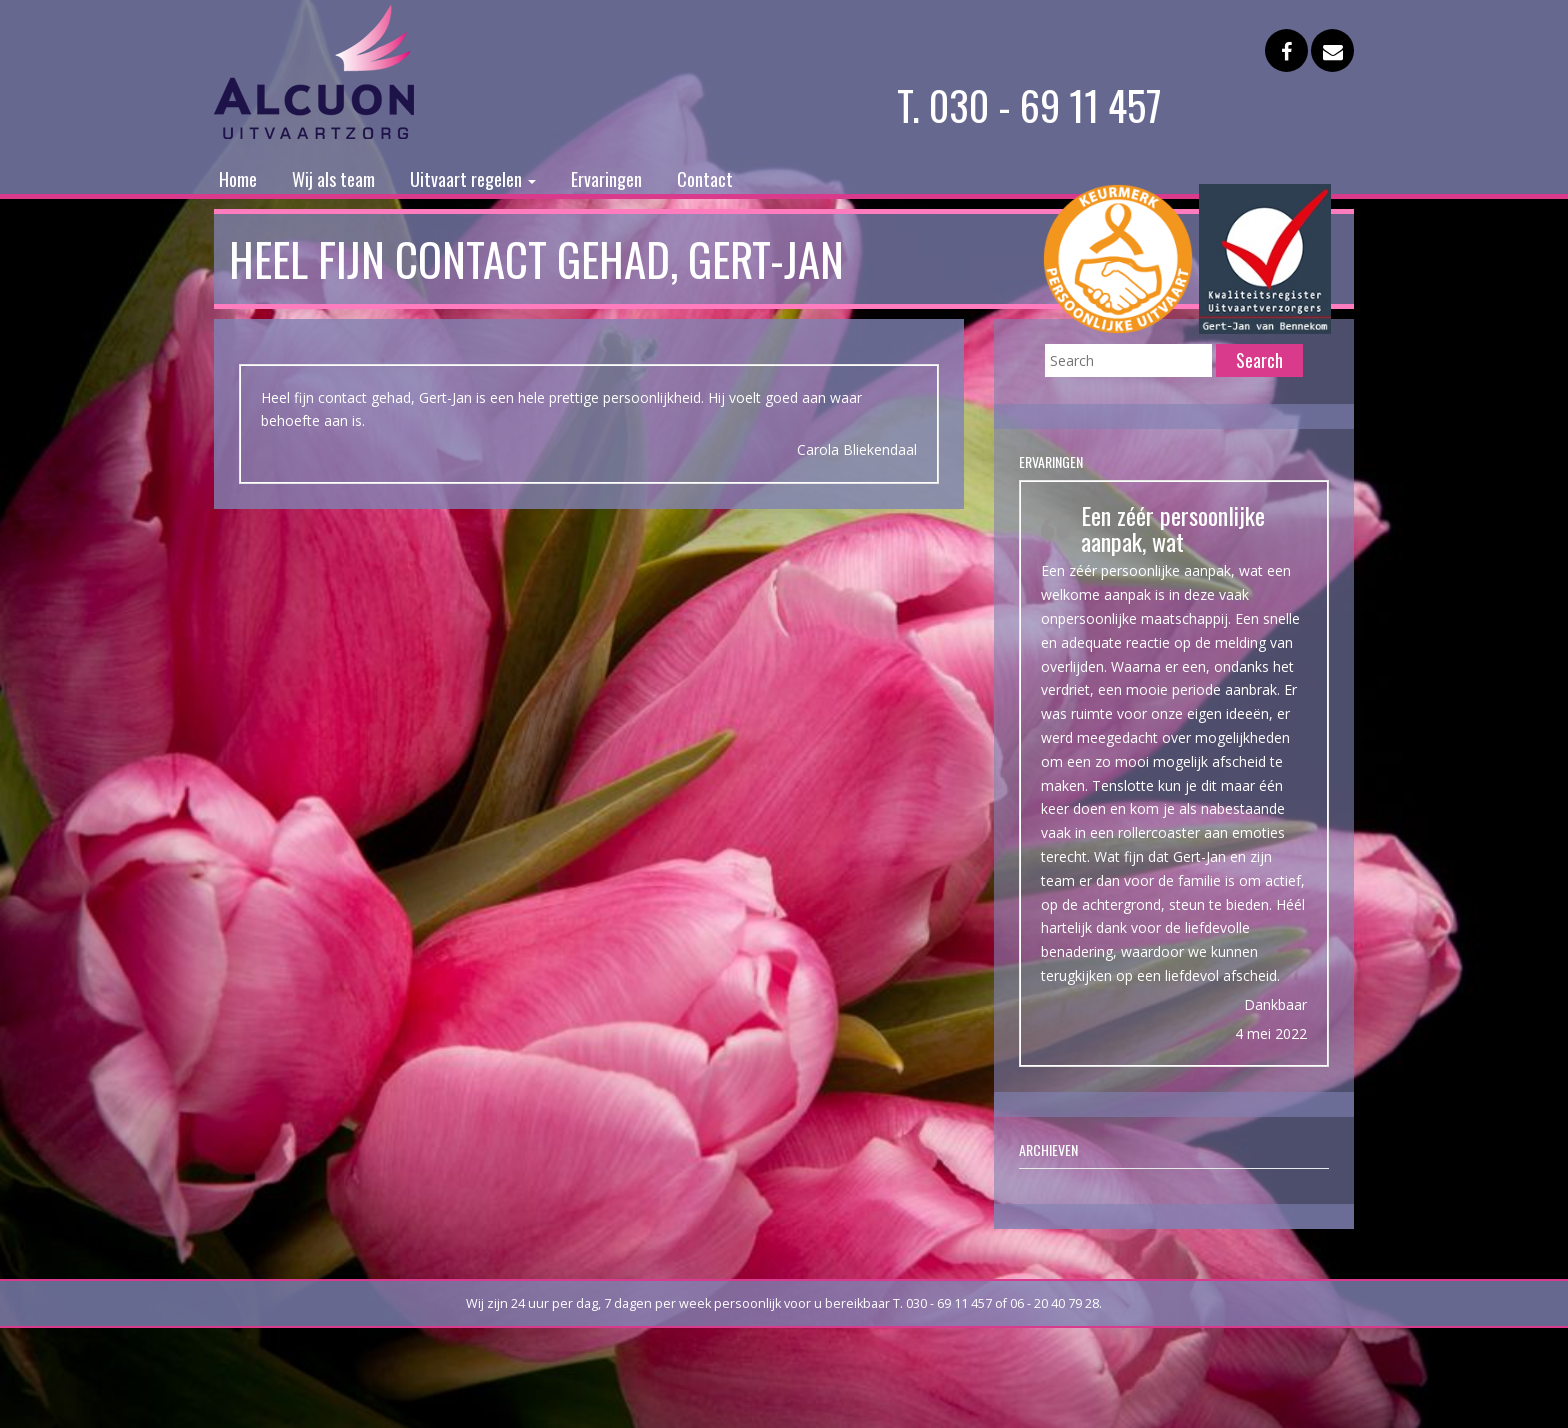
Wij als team (333, 179)
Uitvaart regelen (473, 179)
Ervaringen (606, 179)
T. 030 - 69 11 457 (1029, 105)
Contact (705, 179)
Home (238, 179)
